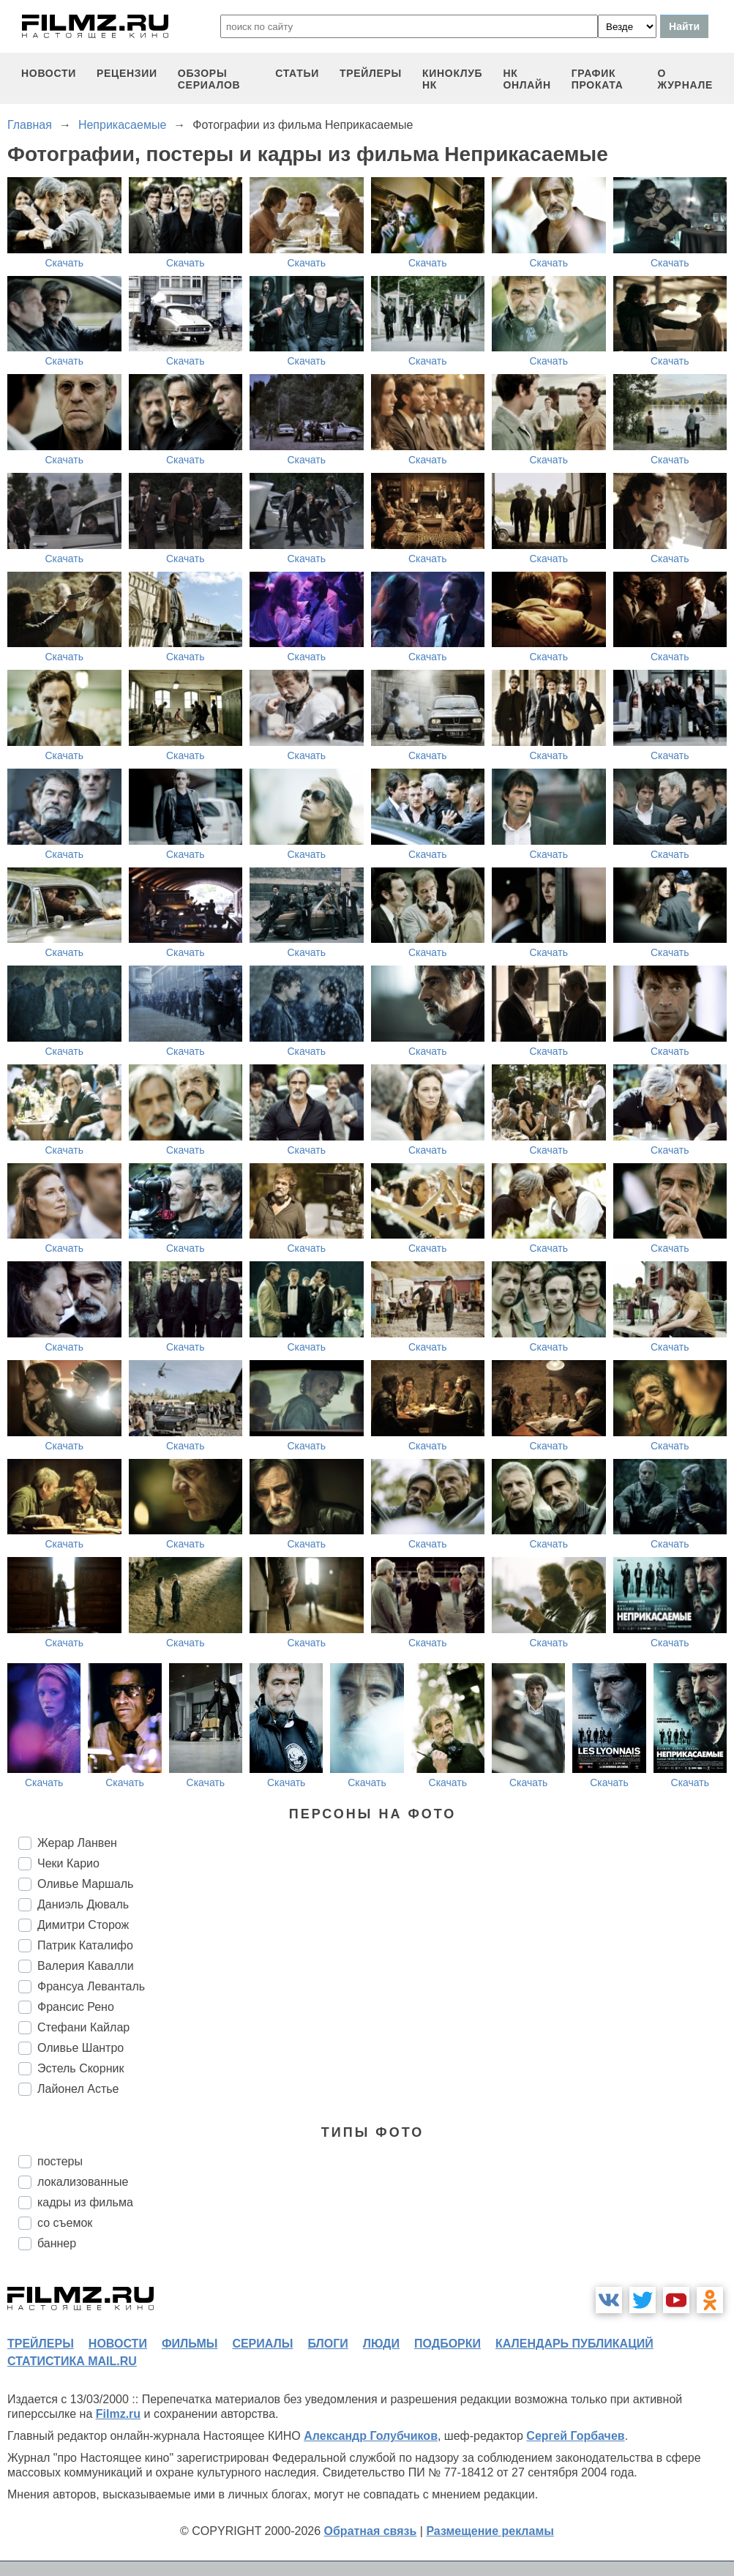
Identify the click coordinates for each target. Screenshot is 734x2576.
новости (48, 73)
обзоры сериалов (209, 79)
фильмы (189, 2343)
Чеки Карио (68, 1863)
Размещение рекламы (490, 2531)
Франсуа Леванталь (91, 1986)
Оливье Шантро (80, 2048)
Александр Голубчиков (371, 2436)
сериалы (262, 2343)
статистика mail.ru (72, 2361)
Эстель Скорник (80, 2068)
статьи (297, 73)
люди (381, 2343)
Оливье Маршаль (85, 1884)
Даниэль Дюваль (83, 1904)
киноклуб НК (452, 79)
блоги (327, 2343)
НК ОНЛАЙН (526, 79)
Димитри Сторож (83, 1925)
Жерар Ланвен (77, 1843)
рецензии (127, 73)
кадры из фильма (85, 2202)
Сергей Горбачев (575, 2436)
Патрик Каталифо (85, 1945)
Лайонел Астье (78, 2089)
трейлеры (371, 73)
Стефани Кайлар (83, 2027)
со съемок (64, 2223)
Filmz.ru (118, 2414)
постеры (60, 2161)
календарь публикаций (574, 2343)
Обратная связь (370, 2531)
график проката (597, 79)
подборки (447, 2343)
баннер (56, 2243)
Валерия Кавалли (85, 1966)
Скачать (64, 263)
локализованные (82, 2182)
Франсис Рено (75, 2007)
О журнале (685, 79)
